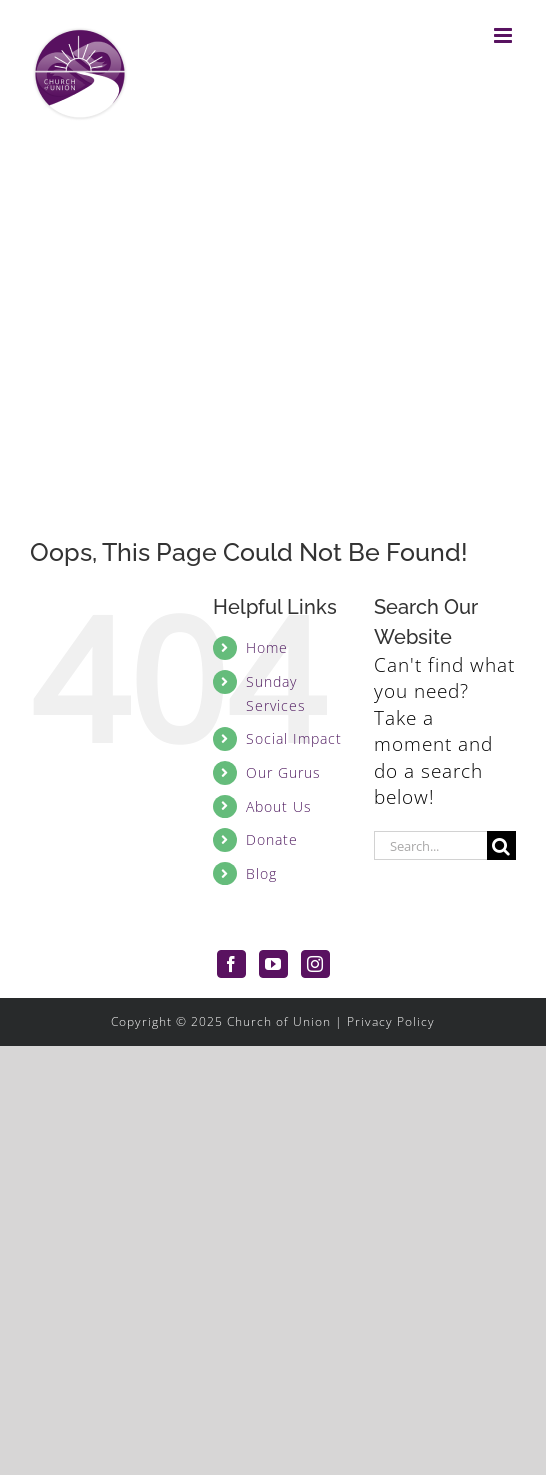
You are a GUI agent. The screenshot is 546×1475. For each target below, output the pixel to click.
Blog (261, 873)
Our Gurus (283, 772)
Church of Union (279, 1021)
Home (267, 647)
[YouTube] (273, 964)
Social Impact (294, 738)
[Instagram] (315, 964)
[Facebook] (231, 964)
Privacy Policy (391, 1021)
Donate (272, 839)
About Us (279, 806)
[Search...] (430, 845)
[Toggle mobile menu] (505, 35)
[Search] (501, 845)
